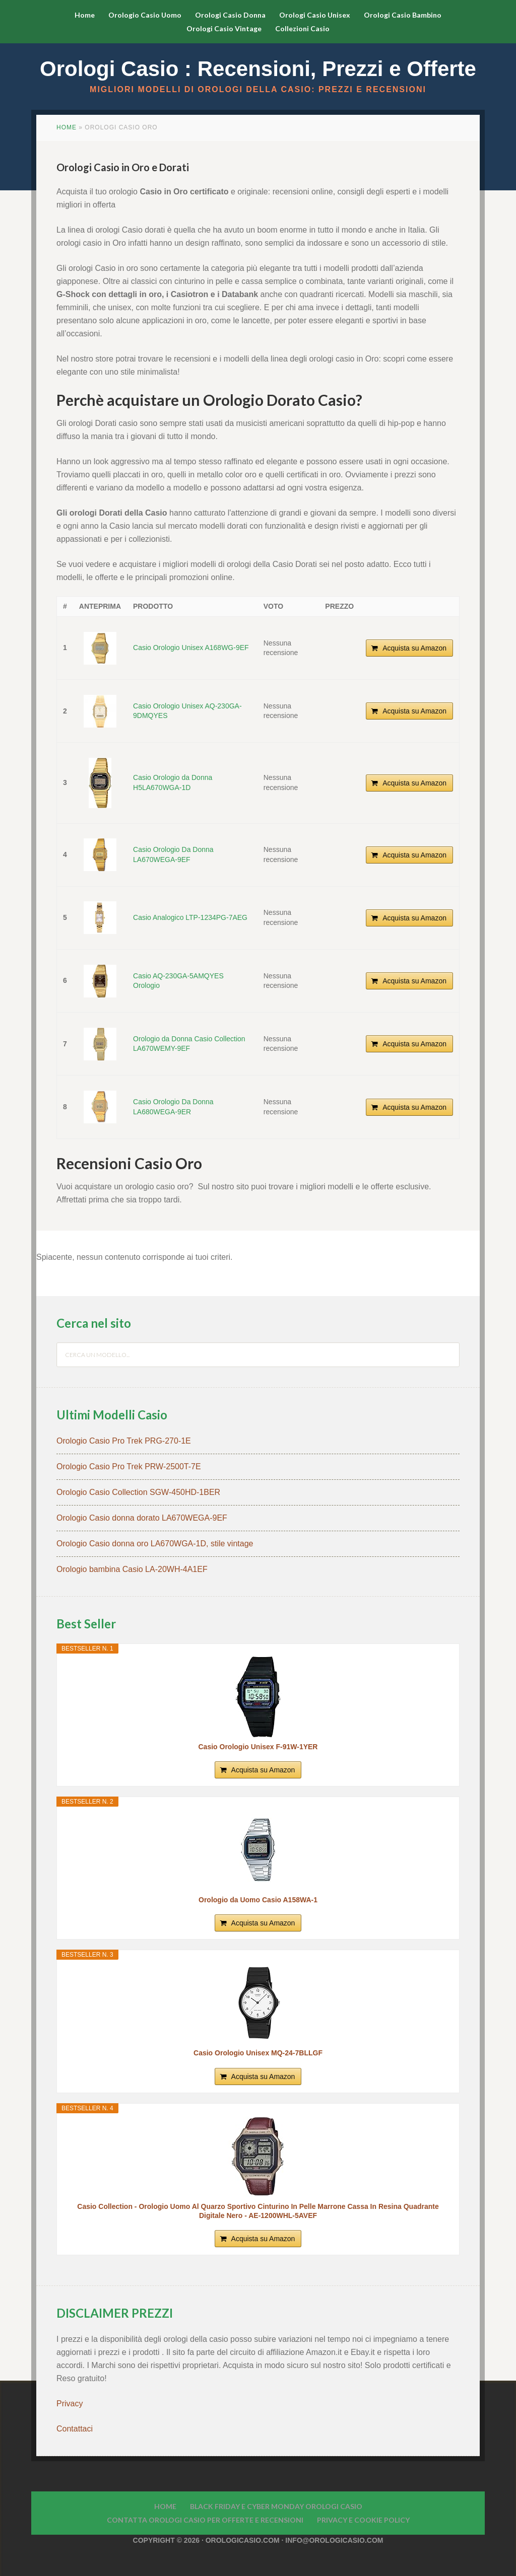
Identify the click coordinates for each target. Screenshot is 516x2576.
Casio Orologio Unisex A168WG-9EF (191, 647)
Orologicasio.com (243, 2540)
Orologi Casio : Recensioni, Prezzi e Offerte (258, 69)
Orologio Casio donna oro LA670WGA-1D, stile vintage (154, 1543)
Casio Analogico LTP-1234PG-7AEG (190, 917)
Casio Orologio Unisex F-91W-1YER (258, 1747)
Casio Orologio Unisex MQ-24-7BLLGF (258, 2053)
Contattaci (74, 2428)
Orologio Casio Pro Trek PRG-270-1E (123, 1441)
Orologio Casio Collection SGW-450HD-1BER (138, 1492)
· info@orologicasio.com (331, 2540)
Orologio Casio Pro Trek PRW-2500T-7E (128, 1466)
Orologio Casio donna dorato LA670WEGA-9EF (141, 1518)
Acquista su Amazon (414, 648)
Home (66, 127)
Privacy (70, 2403)
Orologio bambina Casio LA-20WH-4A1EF (132, 1569)
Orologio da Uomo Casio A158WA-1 (258, 1900)
